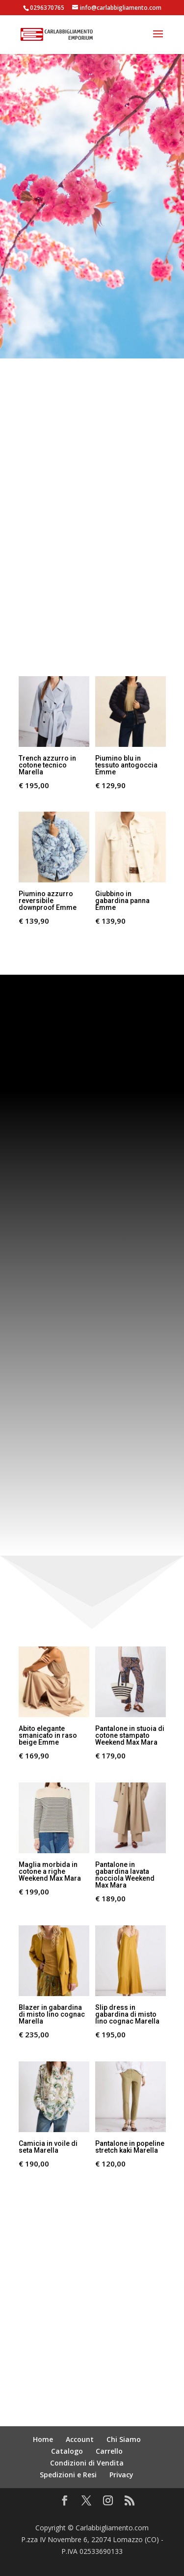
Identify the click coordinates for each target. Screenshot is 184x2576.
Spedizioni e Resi (68, 2474)
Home (43, 2439)
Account (80, 2439)
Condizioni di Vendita (87, 2462)
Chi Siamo (123, 2439)
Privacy (121, 2474)
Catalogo (67, 2451)
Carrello (109, 2451)
